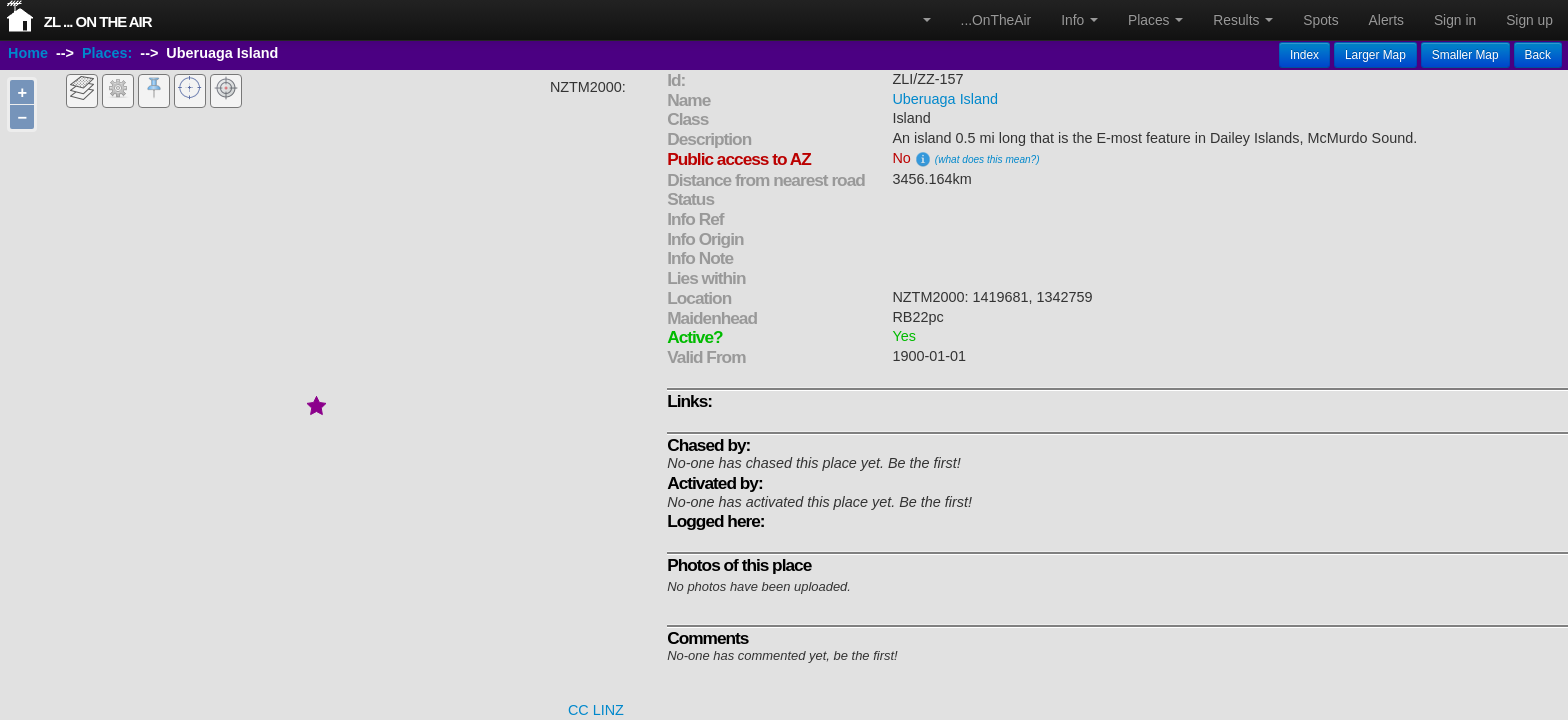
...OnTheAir (996, 20)
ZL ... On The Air (98, 21)
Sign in (1455, 20)
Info (1079, 20)
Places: (107, 53)
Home (28, 53)
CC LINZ (596, 710)
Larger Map (1375, 55)
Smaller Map (1465, 55)
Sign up (1529, 20)
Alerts (1386, 20)
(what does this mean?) (987, 159)
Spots (1320, 20)
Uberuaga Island (945, 99)
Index (1304, 55)
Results (1243, 20)
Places (1155, 20)
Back (1538, 55)
